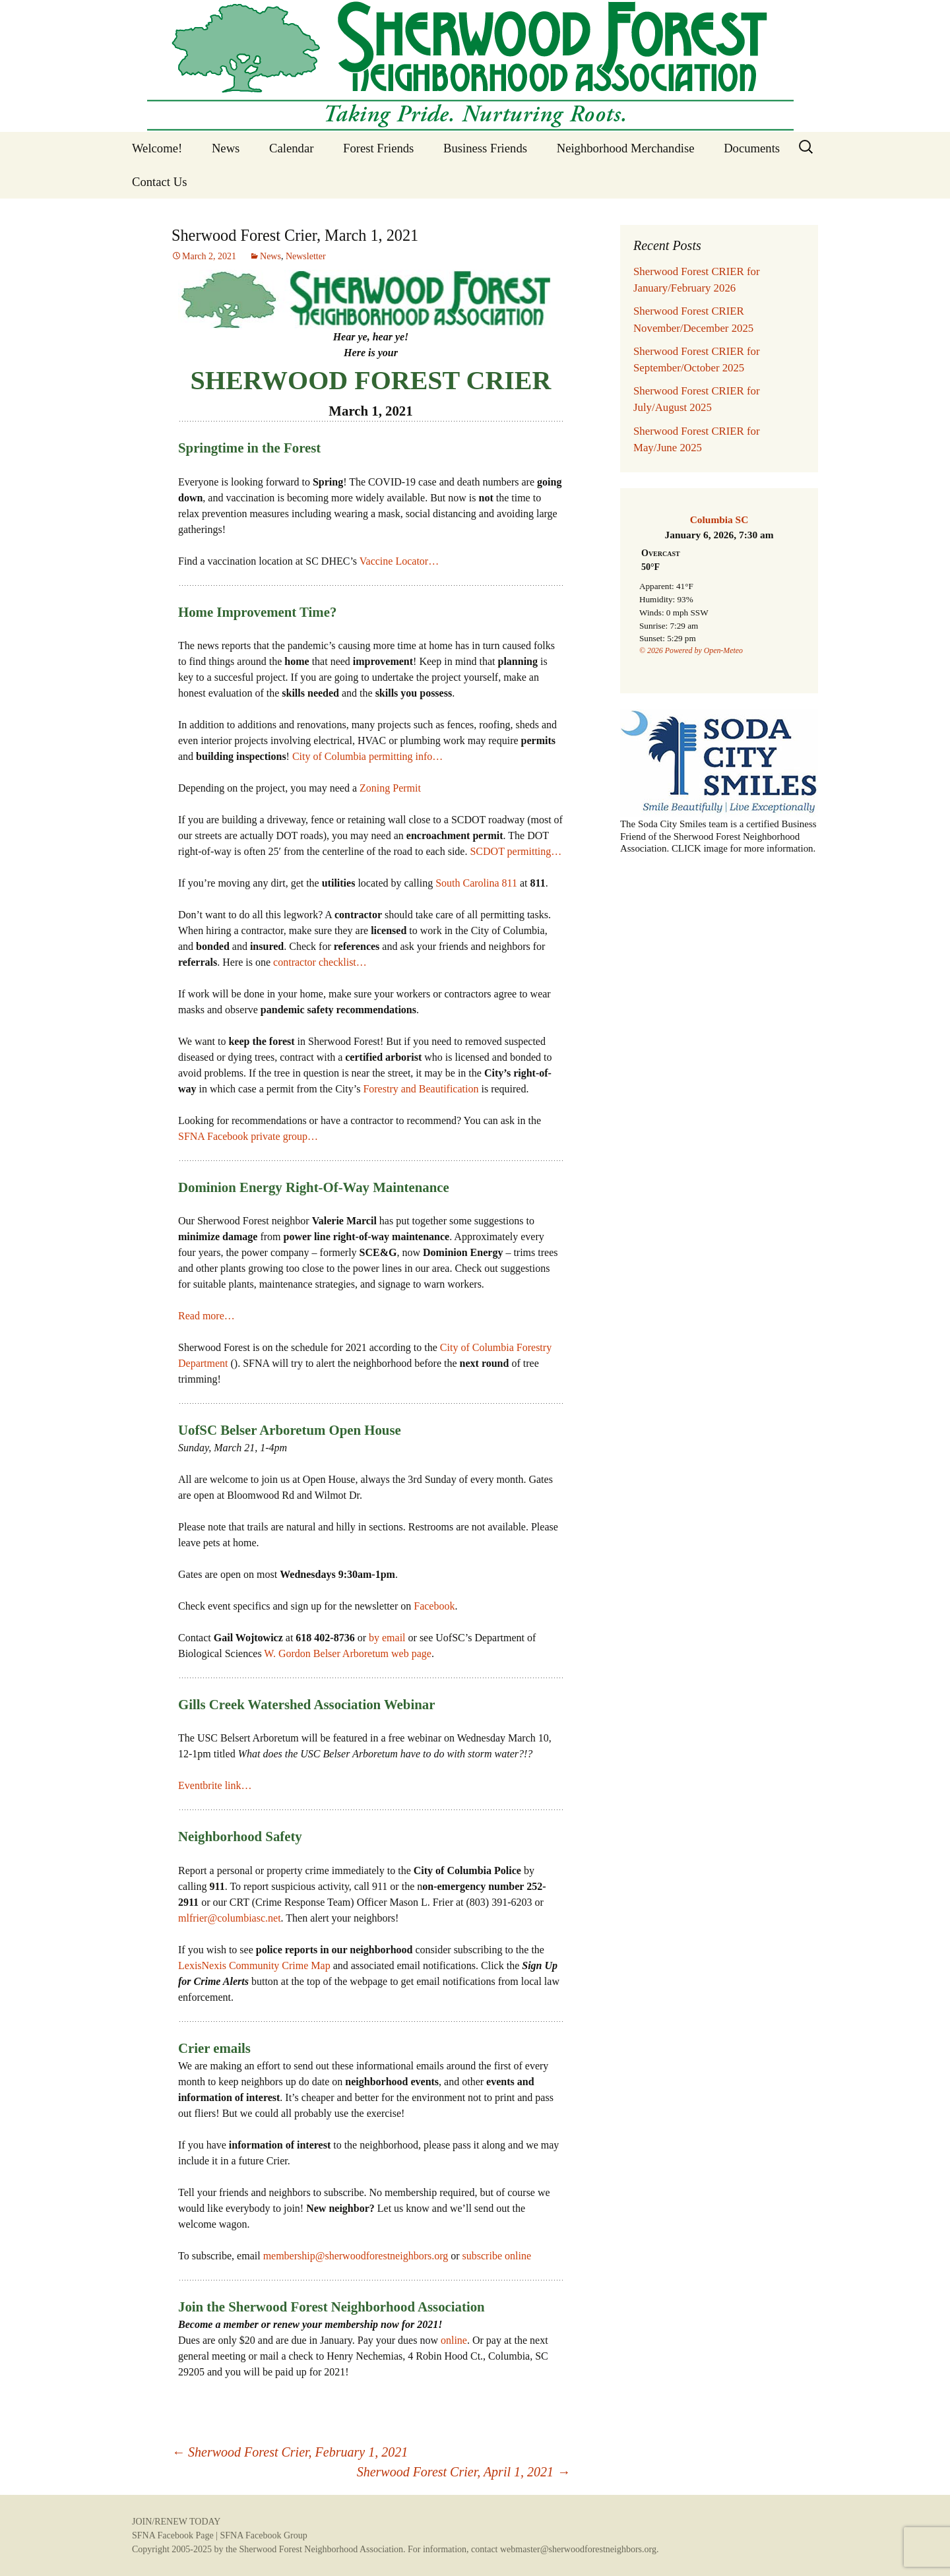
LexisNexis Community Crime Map (254, 1965)
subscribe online (496, 2255)
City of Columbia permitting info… (367, 756)
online (454, 2340)
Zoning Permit (390, 788)
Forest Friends (378, 148)
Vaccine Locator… (399, 561)
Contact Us (159, 182)
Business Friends (485, 148)
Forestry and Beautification (420, 1088)
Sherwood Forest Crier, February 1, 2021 (290, 2452)
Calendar (291, 148)
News (226, 148)
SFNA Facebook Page (173, 2535)
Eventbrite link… (215, 1785)
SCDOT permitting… (515, 851)
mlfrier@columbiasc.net (229, 1918)
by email (387, 1637)
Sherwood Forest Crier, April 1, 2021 (463, 2472)
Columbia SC (719, 519)
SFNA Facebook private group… (248, 1136)
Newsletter (306, 256)
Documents (752, 148)
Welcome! (157, 148)
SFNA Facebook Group (263, 2535)
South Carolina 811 (476, 883)
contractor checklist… (320, 962)
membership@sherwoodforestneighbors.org (356, 2255)
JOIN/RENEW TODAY (176, 2522)
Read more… (206, 1315)
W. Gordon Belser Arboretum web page (347, 1653)
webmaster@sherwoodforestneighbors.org (578, 2549)
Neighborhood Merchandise (626, 148)
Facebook (434, 1606)
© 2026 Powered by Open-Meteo (691, 650)
